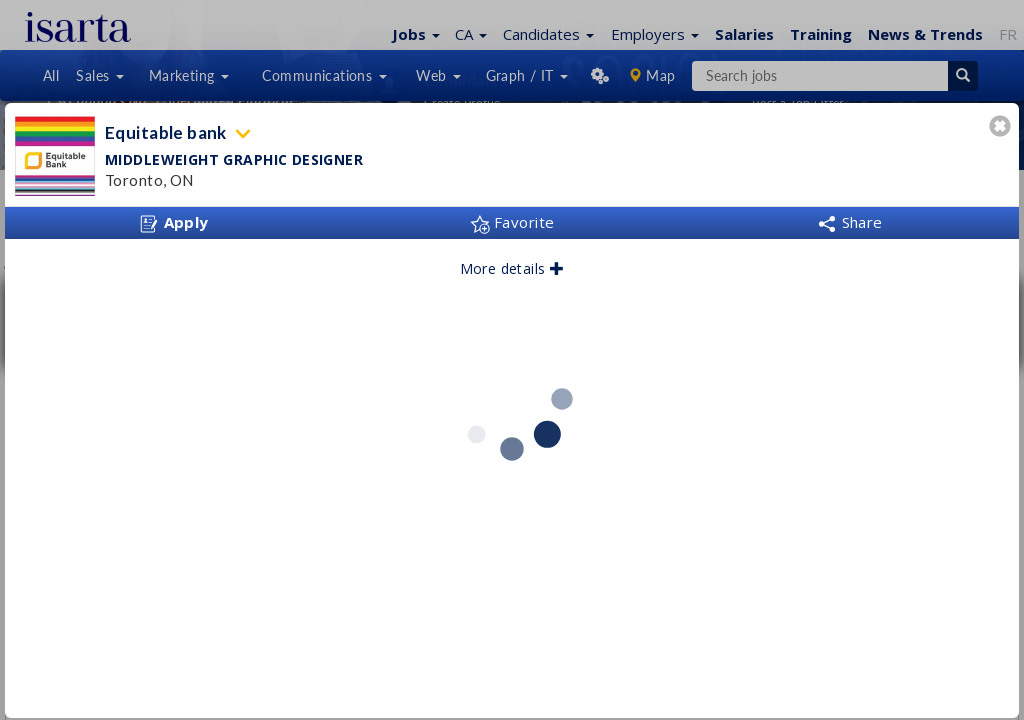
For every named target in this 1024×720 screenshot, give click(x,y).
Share (850, 222)
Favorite (512, 222)
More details (512, 268)
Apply (174, 223)
